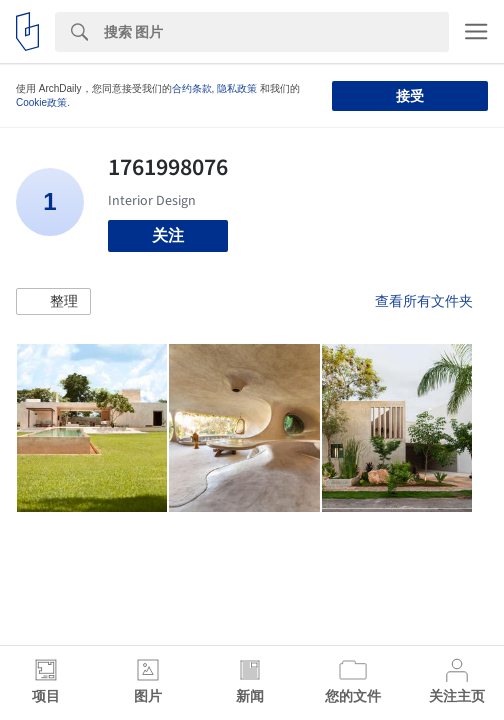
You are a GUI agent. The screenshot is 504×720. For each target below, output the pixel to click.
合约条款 (192, 88)
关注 (168, 235)
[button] (53, 302)
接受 (410, 96)
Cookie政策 (41, 102)
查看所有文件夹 (424, 301)
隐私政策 (237, 88)
